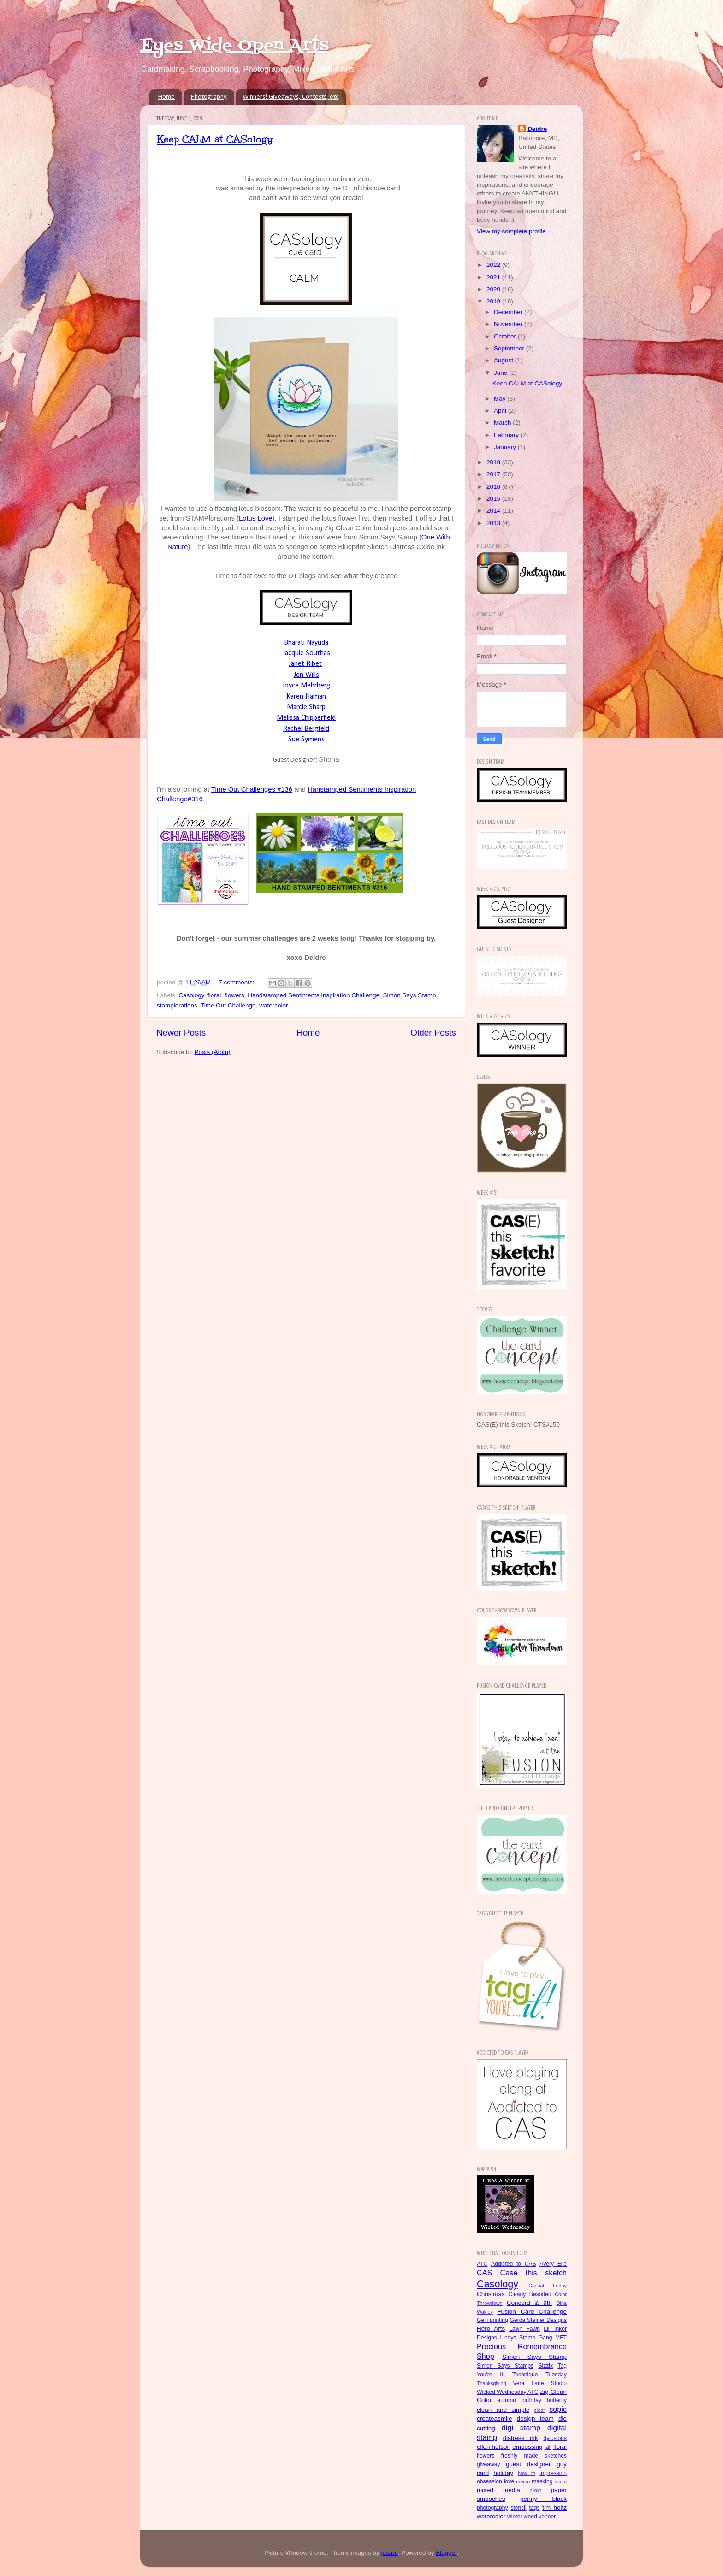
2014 (494, 510)
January (506, 447)
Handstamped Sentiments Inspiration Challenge (313, 995)
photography (492, 2508)
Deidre (537, 128)
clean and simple (503, 2409)
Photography (209, 97)
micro (561, 2481)
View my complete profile (511, 231)
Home (166, 97)
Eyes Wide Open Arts (234, 46)
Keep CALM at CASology (215, 139)
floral (214, 995)
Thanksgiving (491, 2383)
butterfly (557, 2400)
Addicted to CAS (513, 2264)
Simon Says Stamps (505, 2366)
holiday (503, 2472)
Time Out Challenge (228, 1005)
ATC (482, 2264)
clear (539, 2410)
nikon (536, 2490)
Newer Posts (181, 1032)
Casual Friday (547, 2285)
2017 (494, 474)
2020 (494, 289)
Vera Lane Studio (540, 2383)
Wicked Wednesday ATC (508, 2392)
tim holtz (554, 2507)
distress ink (520, 2437)
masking (542, 2481)
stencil (518, 2508)
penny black (543, 2498)
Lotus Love (256, 518)
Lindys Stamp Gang (526, 2337)
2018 (494, 462)
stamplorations (177, 1005)
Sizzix (545, 2366)
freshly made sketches (534, 2455)
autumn (506, 2400)
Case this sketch (533, 2272)
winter (514, 2516)
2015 (494, 498)
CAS (484, 2272)
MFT (561, 2337)
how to (526, 2473)
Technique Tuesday (539, 2374)
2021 (494, 277)
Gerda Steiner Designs (538, 2320)
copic (558, 2409)
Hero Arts (491, 2328)
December (509, 311)
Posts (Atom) (213, 1051)
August (504, 360)
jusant (389, 2552)
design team (535, 2418)
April (501, 410)
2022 (494, 264)
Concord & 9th (529, 2302)
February (507, 435)
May (500, 398)
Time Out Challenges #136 (251, 789)
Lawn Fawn (524, 2329)
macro (523, 2481)
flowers (234, 995)
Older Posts (433, 1032)
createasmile (494, 2418)
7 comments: (237, 982)
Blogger (446, 2552)
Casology (191, 995)
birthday (531, 2400)
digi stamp (521, 2427)
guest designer (528, 2464)
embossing (527, 2446)
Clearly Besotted (530, 2294)
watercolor (273, 1005)
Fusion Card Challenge (532, 2311)
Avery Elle (553, 2264)
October (506, 336)
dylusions (555, 2438)
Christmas (491, 2294)
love (509, 2481)
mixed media (498, 2490)
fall (548, 2447)
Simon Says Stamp (409, 995)
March (503, 422)
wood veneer (540, 2516)
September (510, 348)
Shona (329, 759)
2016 (494, 486)
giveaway (488, 2464)
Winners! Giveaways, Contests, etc (290, 97)
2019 (494, 301)
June (501, 372)
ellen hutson (493, 2446)
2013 (494, 523)
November (509, 323)
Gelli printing (492, 2320)
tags (534, 2508)
